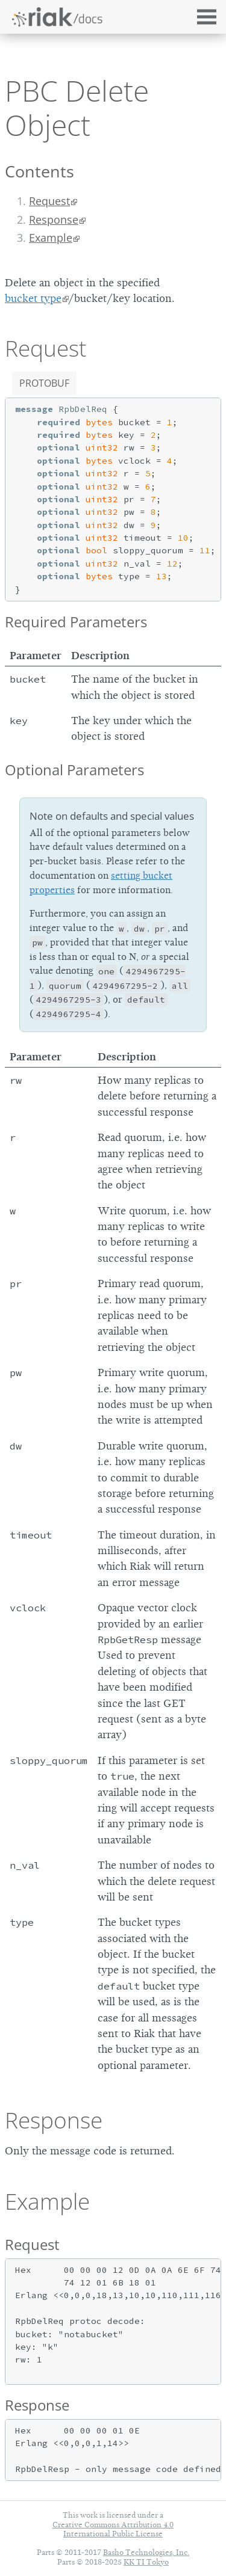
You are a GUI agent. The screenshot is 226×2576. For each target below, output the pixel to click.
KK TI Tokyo (146, 2561)
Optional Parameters (74, 769)
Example (50, 237)
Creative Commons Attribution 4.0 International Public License (113, 2529)
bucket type (33, 298)
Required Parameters (76, 622)
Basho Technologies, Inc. (146, 2552)
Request (49, 201)
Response (53, 219)
